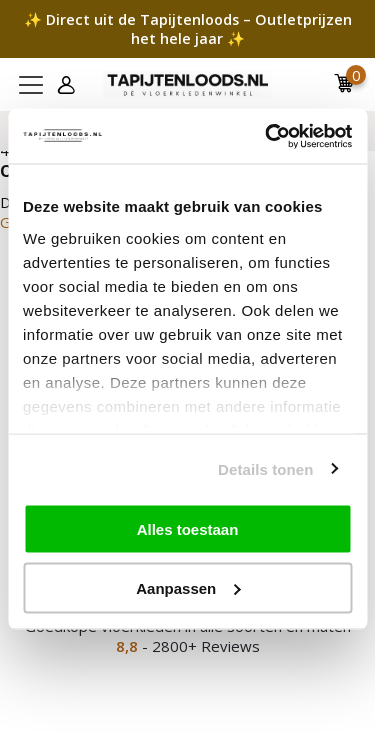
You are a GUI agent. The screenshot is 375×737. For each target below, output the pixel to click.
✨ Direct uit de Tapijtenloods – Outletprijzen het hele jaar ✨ (188, 29)
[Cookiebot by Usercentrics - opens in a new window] (267, 136)
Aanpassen (188, 587)
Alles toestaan (188, 529)
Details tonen (265, 468)
